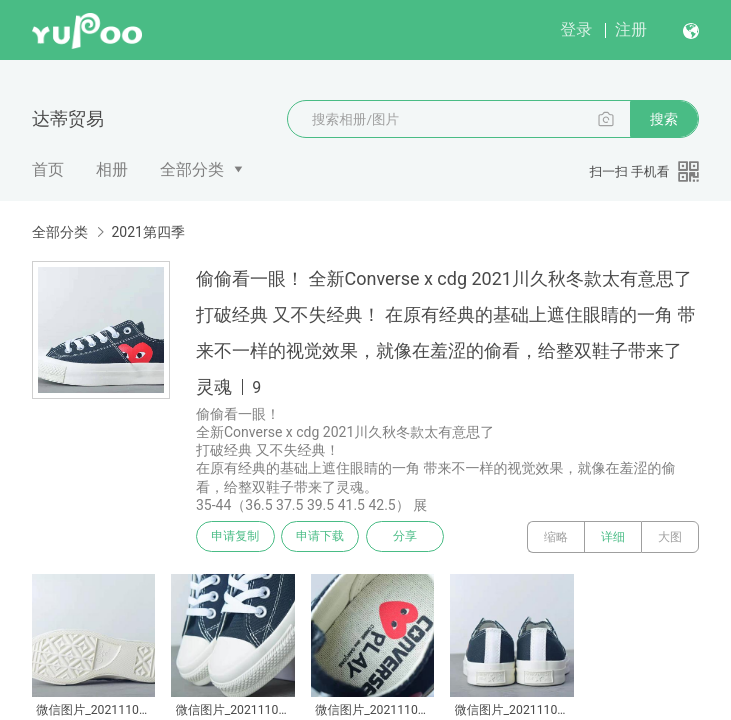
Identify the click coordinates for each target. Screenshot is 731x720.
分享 (418, 537)
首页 (48, 169)
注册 (631, 29)
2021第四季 (147, 232)
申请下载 (328, 537)
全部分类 (192, 169)
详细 (613, 537)
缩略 (556, 537)
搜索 (664, 119)
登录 (576, 29)
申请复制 (238, 537)
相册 (112, 169)
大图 (670, 537)
